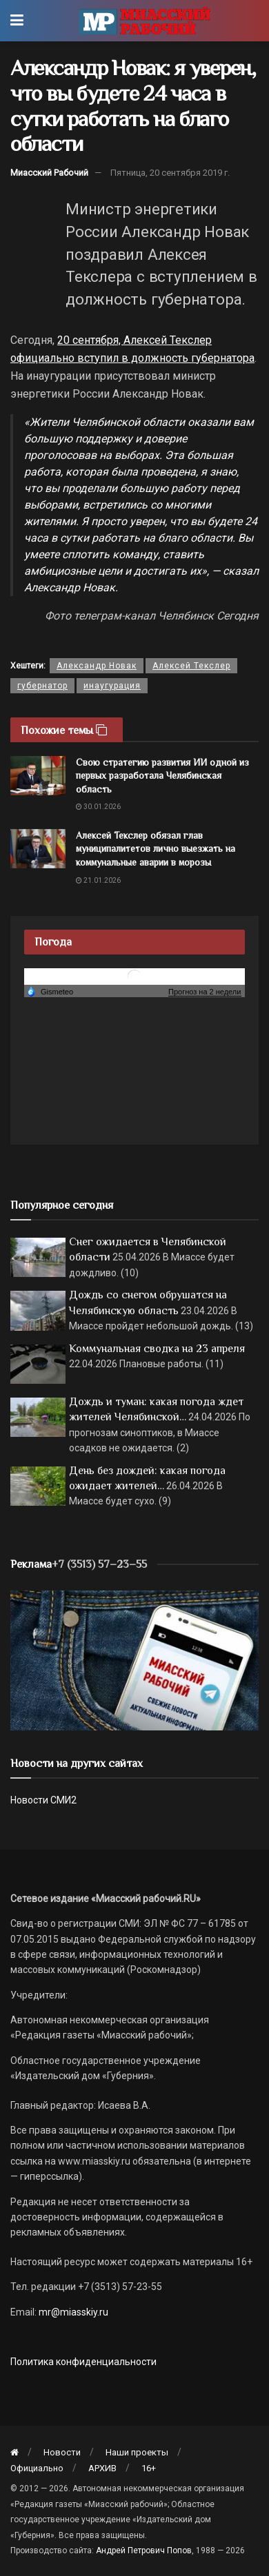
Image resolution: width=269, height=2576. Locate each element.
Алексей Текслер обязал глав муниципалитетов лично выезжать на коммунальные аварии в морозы (155, 849)
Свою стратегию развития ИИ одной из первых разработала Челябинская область (162, 776)
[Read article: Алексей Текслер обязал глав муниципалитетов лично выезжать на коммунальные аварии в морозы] (38, 848)
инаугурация (112, 686)
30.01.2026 (98, 806)
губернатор (42, 686)
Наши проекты (137, 2452)
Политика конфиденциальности (83, 2361)
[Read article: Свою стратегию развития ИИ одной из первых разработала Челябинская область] (38, 775)
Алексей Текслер (191, 666)
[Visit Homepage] (144, 20)
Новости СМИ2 (43, 1800)
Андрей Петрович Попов (144, 2550)
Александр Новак (97, 666)
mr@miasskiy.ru (72, 2312)
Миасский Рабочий (49, 172)
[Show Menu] (16, 20)
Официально (36, 2468)
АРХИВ (102, 2468)
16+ (148, 2468)
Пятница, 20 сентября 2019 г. (170, 172)
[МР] (134, 1660)
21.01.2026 (98, 880)
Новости (62, 2452)
